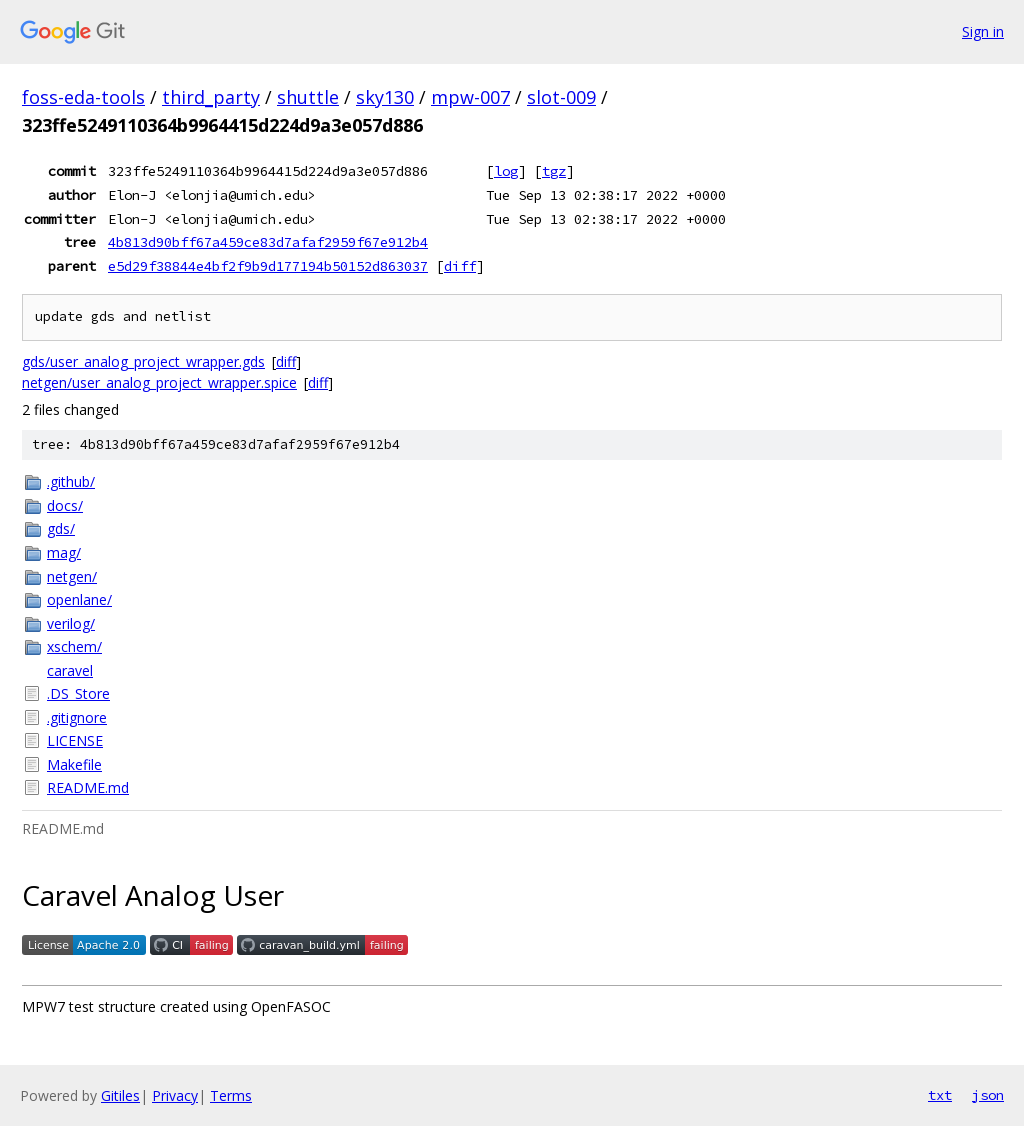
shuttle (308, 97)
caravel (70, 670)
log (506, 171)
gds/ (61, 528)
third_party (211, 97)
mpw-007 (470, 97)
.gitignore (77, 717)
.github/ (71, 481)
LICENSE (75, 740)
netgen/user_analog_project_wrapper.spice (159, 382)
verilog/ (71, 623)
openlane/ (79, 599)
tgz (554, 171)
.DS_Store (78, 693)
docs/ (65, 505)
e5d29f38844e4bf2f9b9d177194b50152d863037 (268, 266)
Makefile (74, 764)
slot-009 (561, 97)
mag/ (64, 552)
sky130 (385, 97)
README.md (88, 787)
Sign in (983, 31)
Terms (231, 1095)
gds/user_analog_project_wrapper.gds (143, 361)
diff (460, 266)
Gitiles (120, 1095)
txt (940, 1095)
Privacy (175, 1095)
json (988, 1095)
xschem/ (74, 646)
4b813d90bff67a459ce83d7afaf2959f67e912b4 (268, 242)
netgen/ (72, 576)
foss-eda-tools (83, 97)
